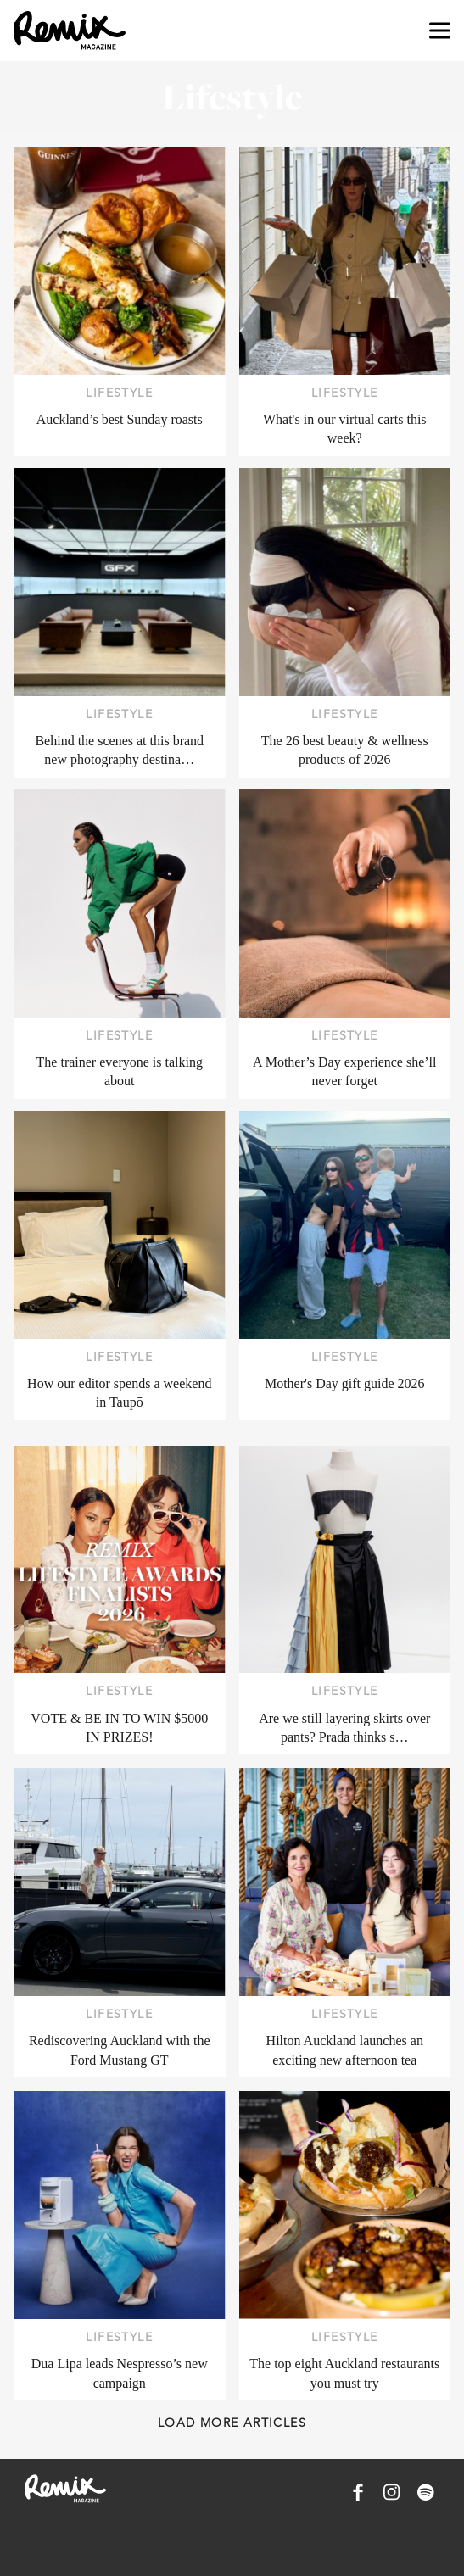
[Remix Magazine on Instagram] (391, 2492)
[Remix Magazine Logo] (70, 30)
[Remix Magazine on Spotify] (425, 2492)
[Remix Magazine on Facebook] (357, 2492)
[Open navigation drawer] (440, 31)
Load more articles (232, 2422)
